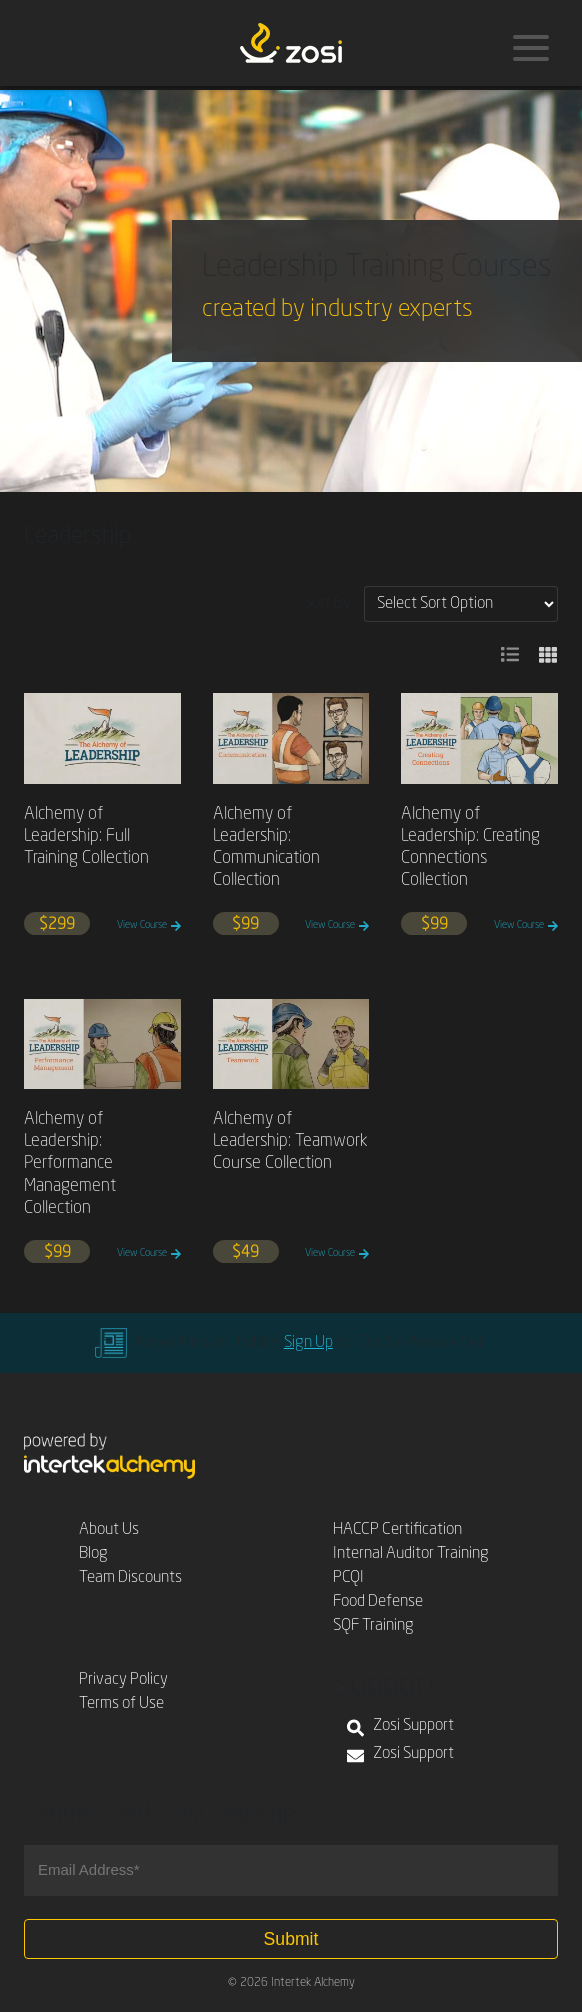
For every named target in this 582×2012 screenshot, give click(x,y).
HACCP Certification (397, 1530)
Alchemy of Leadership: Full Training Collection (86, 836)
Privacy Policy (123, 1680)
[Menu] (531, 48)
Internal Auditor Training (411, 1554)
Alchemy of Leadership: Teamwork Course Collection (290, 1141)
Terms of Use (121, 1704)
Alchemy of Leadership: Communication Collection (266, 847)
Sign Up (308, 1343)
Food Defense (378, 1602)
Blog (93, 1554)
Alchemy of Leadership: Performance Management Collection (70, 1163)
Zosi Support (400, 1728)
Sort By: (329, 604)
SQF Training (373, 1626)
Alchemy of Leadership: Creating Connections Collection (470, 847)
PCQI (348, 1578)
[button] (510, 655)
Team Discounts (130, 1578)
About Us (109, 1530)
